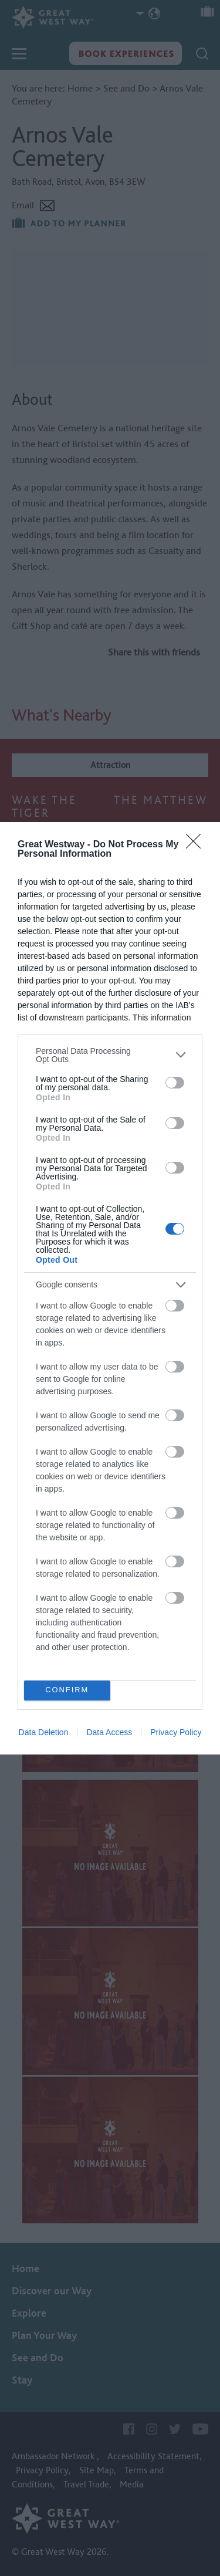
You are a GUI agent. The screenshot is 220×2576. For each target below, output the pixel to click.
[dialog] (110, 1288)
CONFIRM (67, 1690)
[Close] (197, 845)
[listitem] (110, 1055)
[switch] (174, 1082)
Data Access (109, 1732)
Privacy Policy (175, 1732)
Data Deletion (44, 1732)
